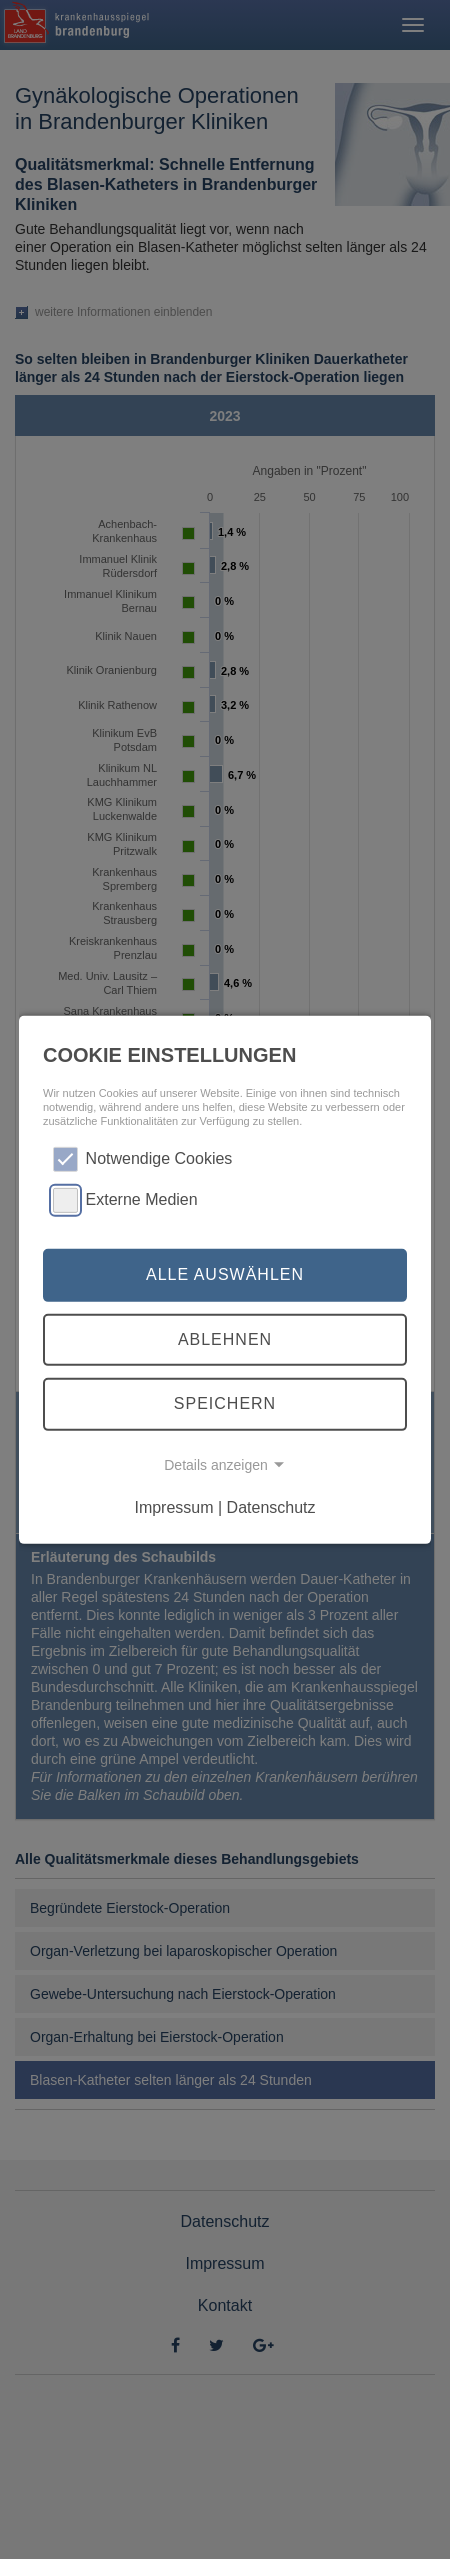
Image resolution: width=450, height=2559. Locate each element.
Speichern (225, 1403)
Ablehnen (225, 1339)
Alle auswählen (225, 1274)
